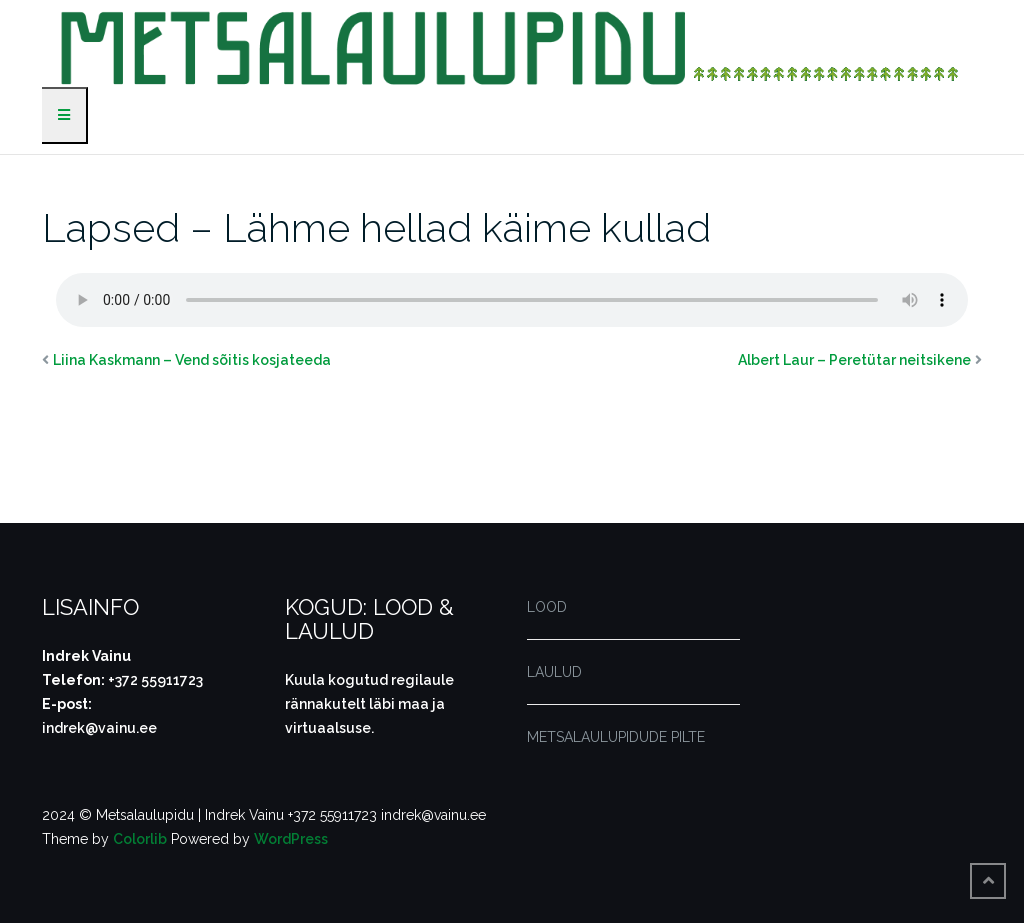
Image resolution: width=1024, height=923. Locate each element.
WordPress (291, 839)
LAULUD (554, 672)
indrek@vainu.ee (99, 728)
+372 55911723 (155, 680)
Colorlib (140, 839)
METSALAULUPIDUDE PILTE (616, 737)
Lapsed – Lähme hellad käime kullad (376, 227)
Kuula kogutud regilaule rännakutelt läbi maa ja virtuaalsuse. (369, 704)
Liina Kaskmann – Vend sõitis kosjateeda (192, 360)
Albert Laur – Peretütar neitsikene (854, 360)
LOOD (547, 607)
